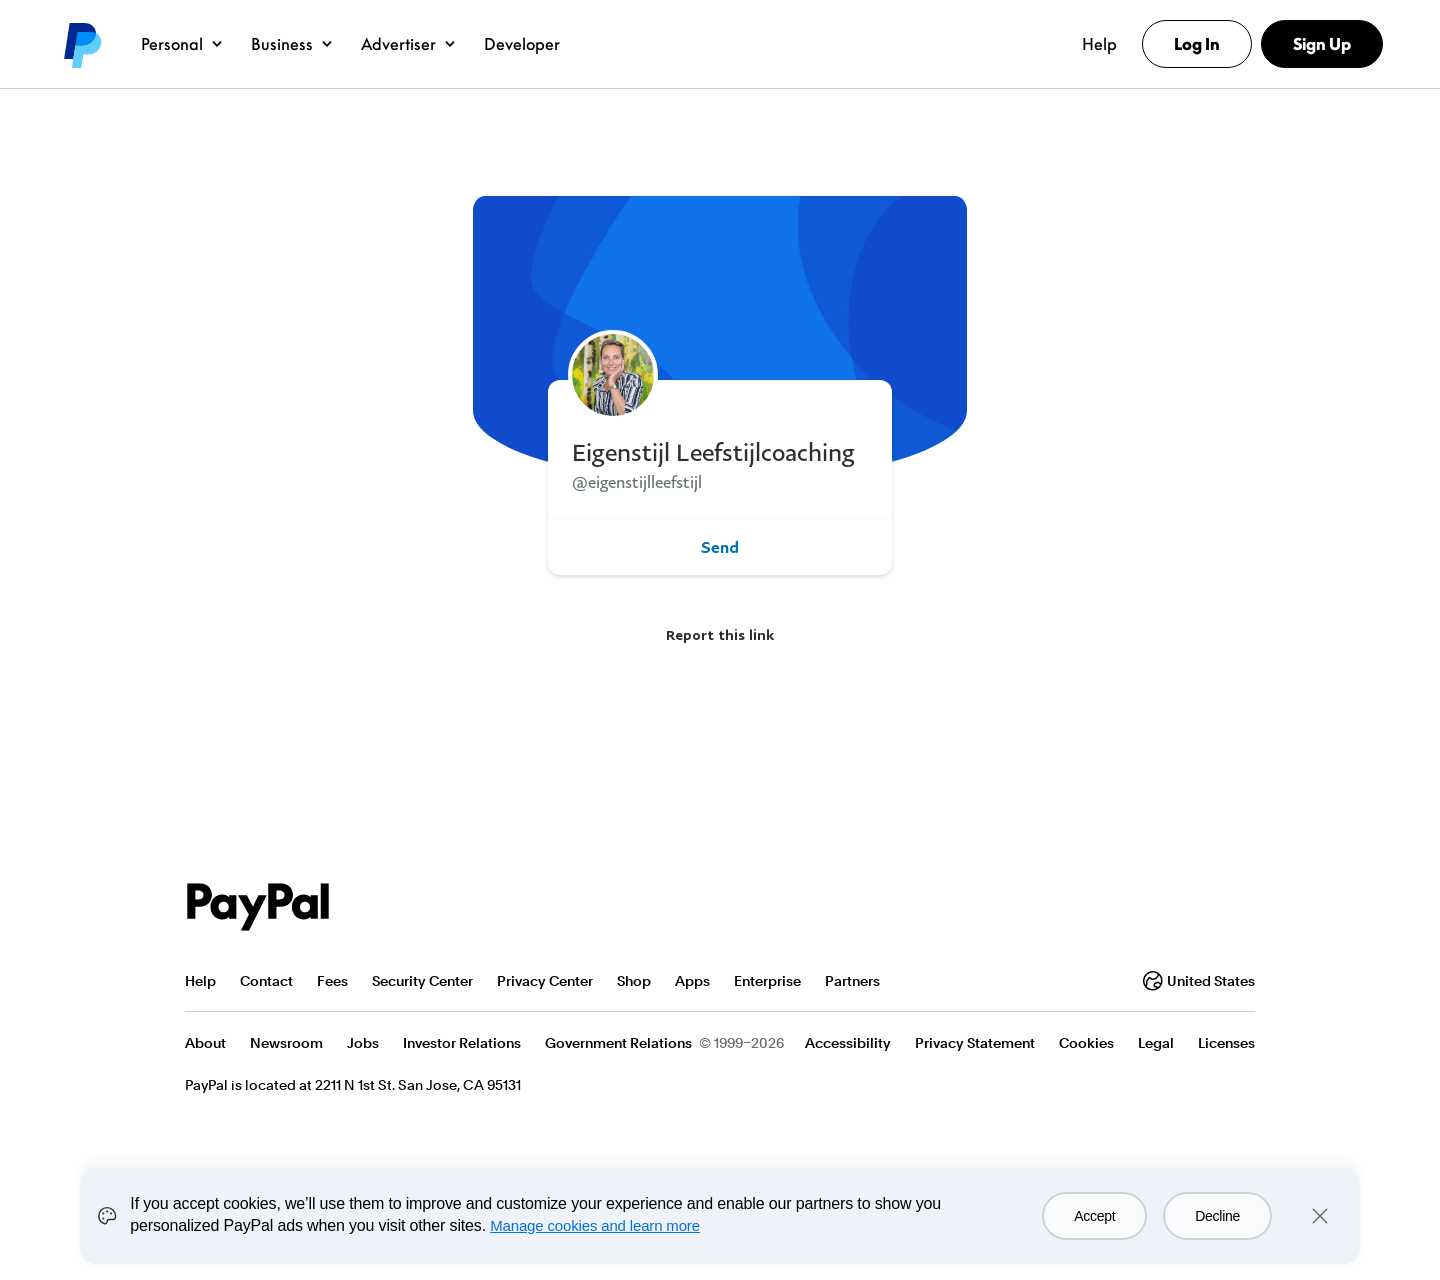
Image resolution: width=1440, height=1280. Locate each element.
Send (720, 547)
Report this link (720, 634)
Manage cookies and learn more (595, 1225)
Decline (1217, 1216)
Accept (1094, 1216)
